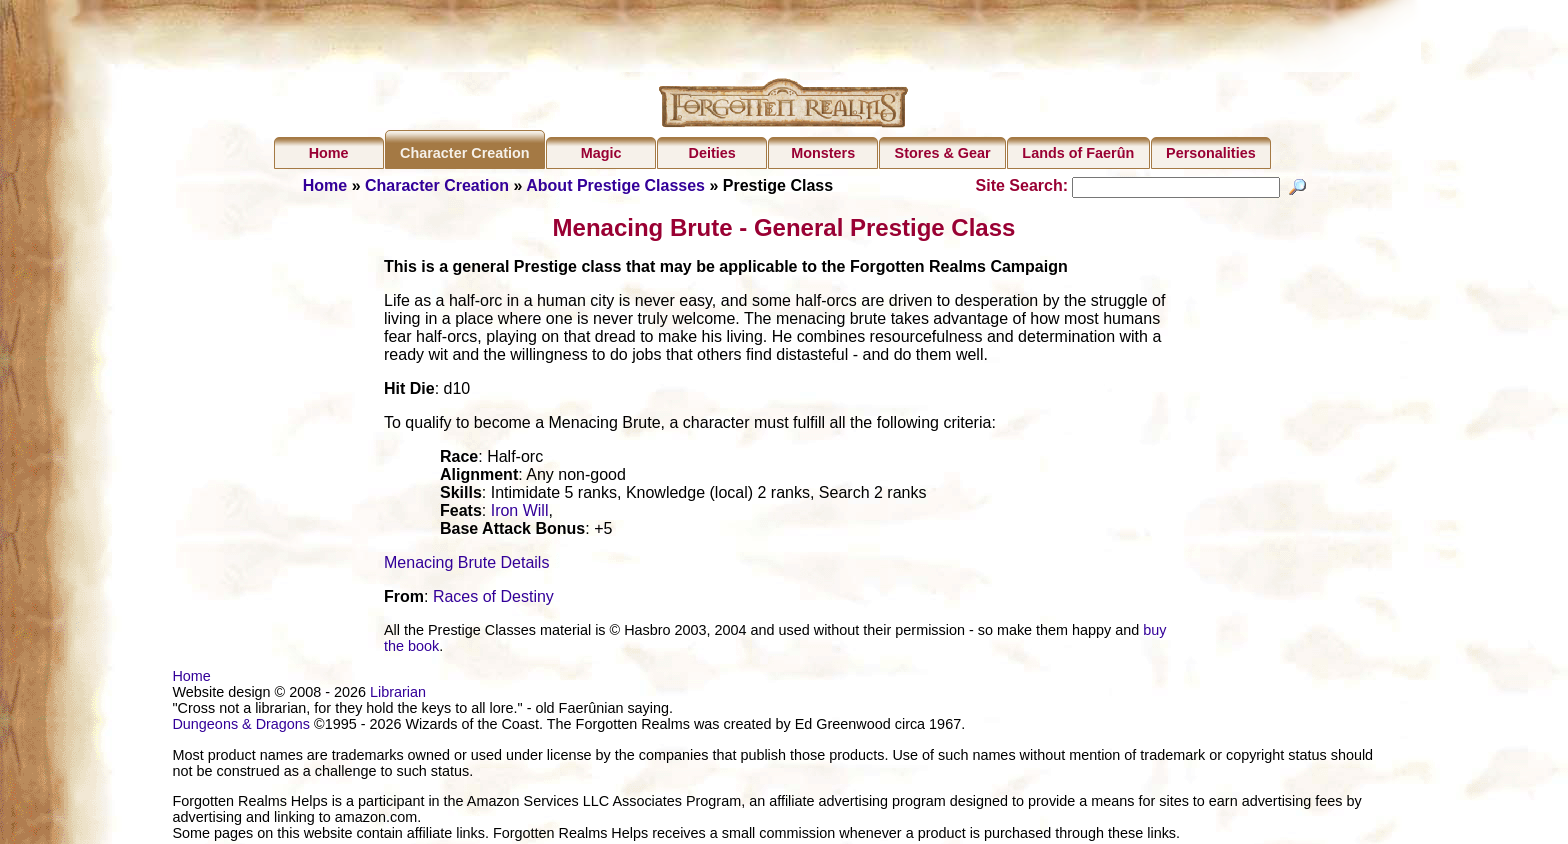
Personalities (1211, 153)
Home (329, 153)
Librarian (398, 695)
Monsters (823, 153)
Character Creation (465, 153)
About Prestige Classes (615, 185)
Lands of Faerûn (1078, 153)
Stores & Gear (943, 153)
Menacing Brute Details (466, 565)
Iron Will (520, 513)
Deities (712, 153)
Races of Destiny (493, 599)
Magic (601, 153)
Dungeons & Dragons (241, 727)
